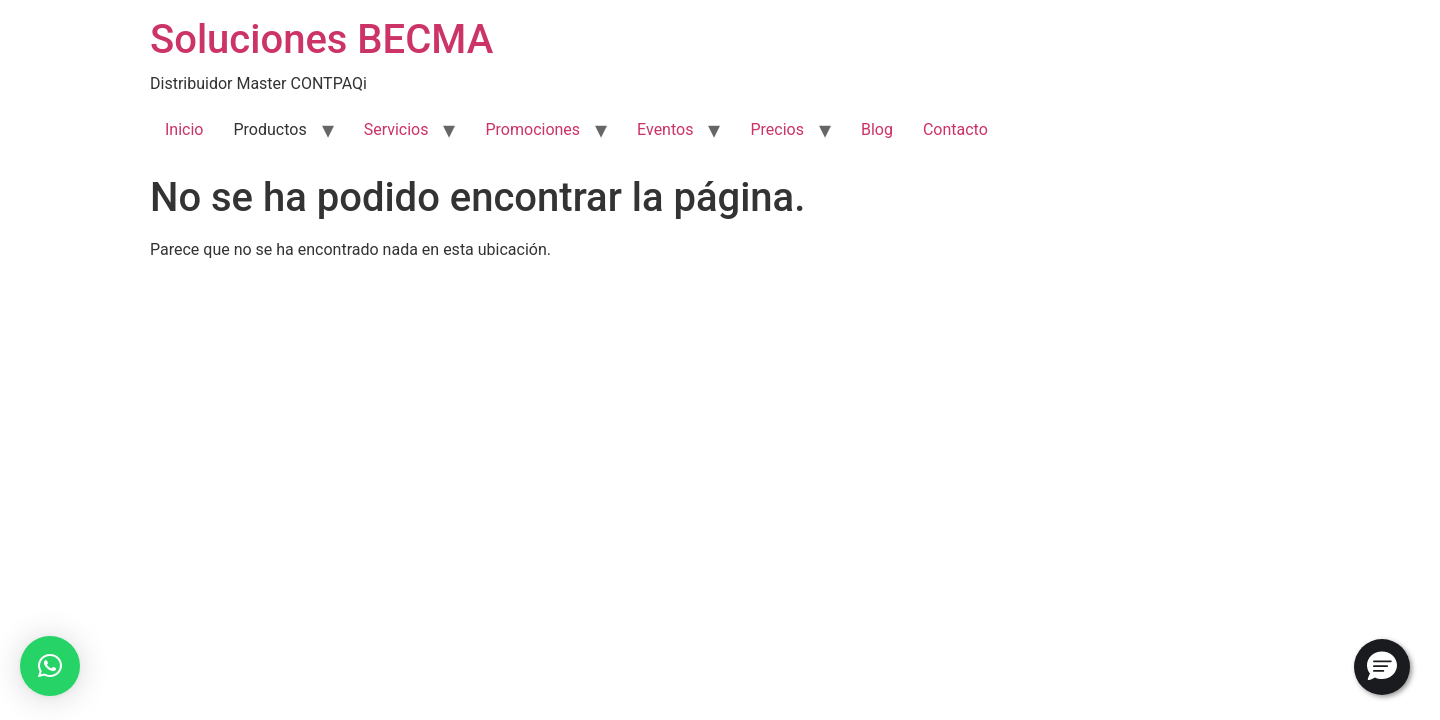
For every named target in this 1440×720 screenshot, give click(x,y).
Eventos (665, 129)
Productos (269, 129)
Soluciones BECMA (321, 39)
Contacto (955, 129)
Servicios (396, 129)
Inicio (184, 129)
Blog (877, 129)
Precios (777, 129)
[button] (50, 666)
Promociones (532, 129)
